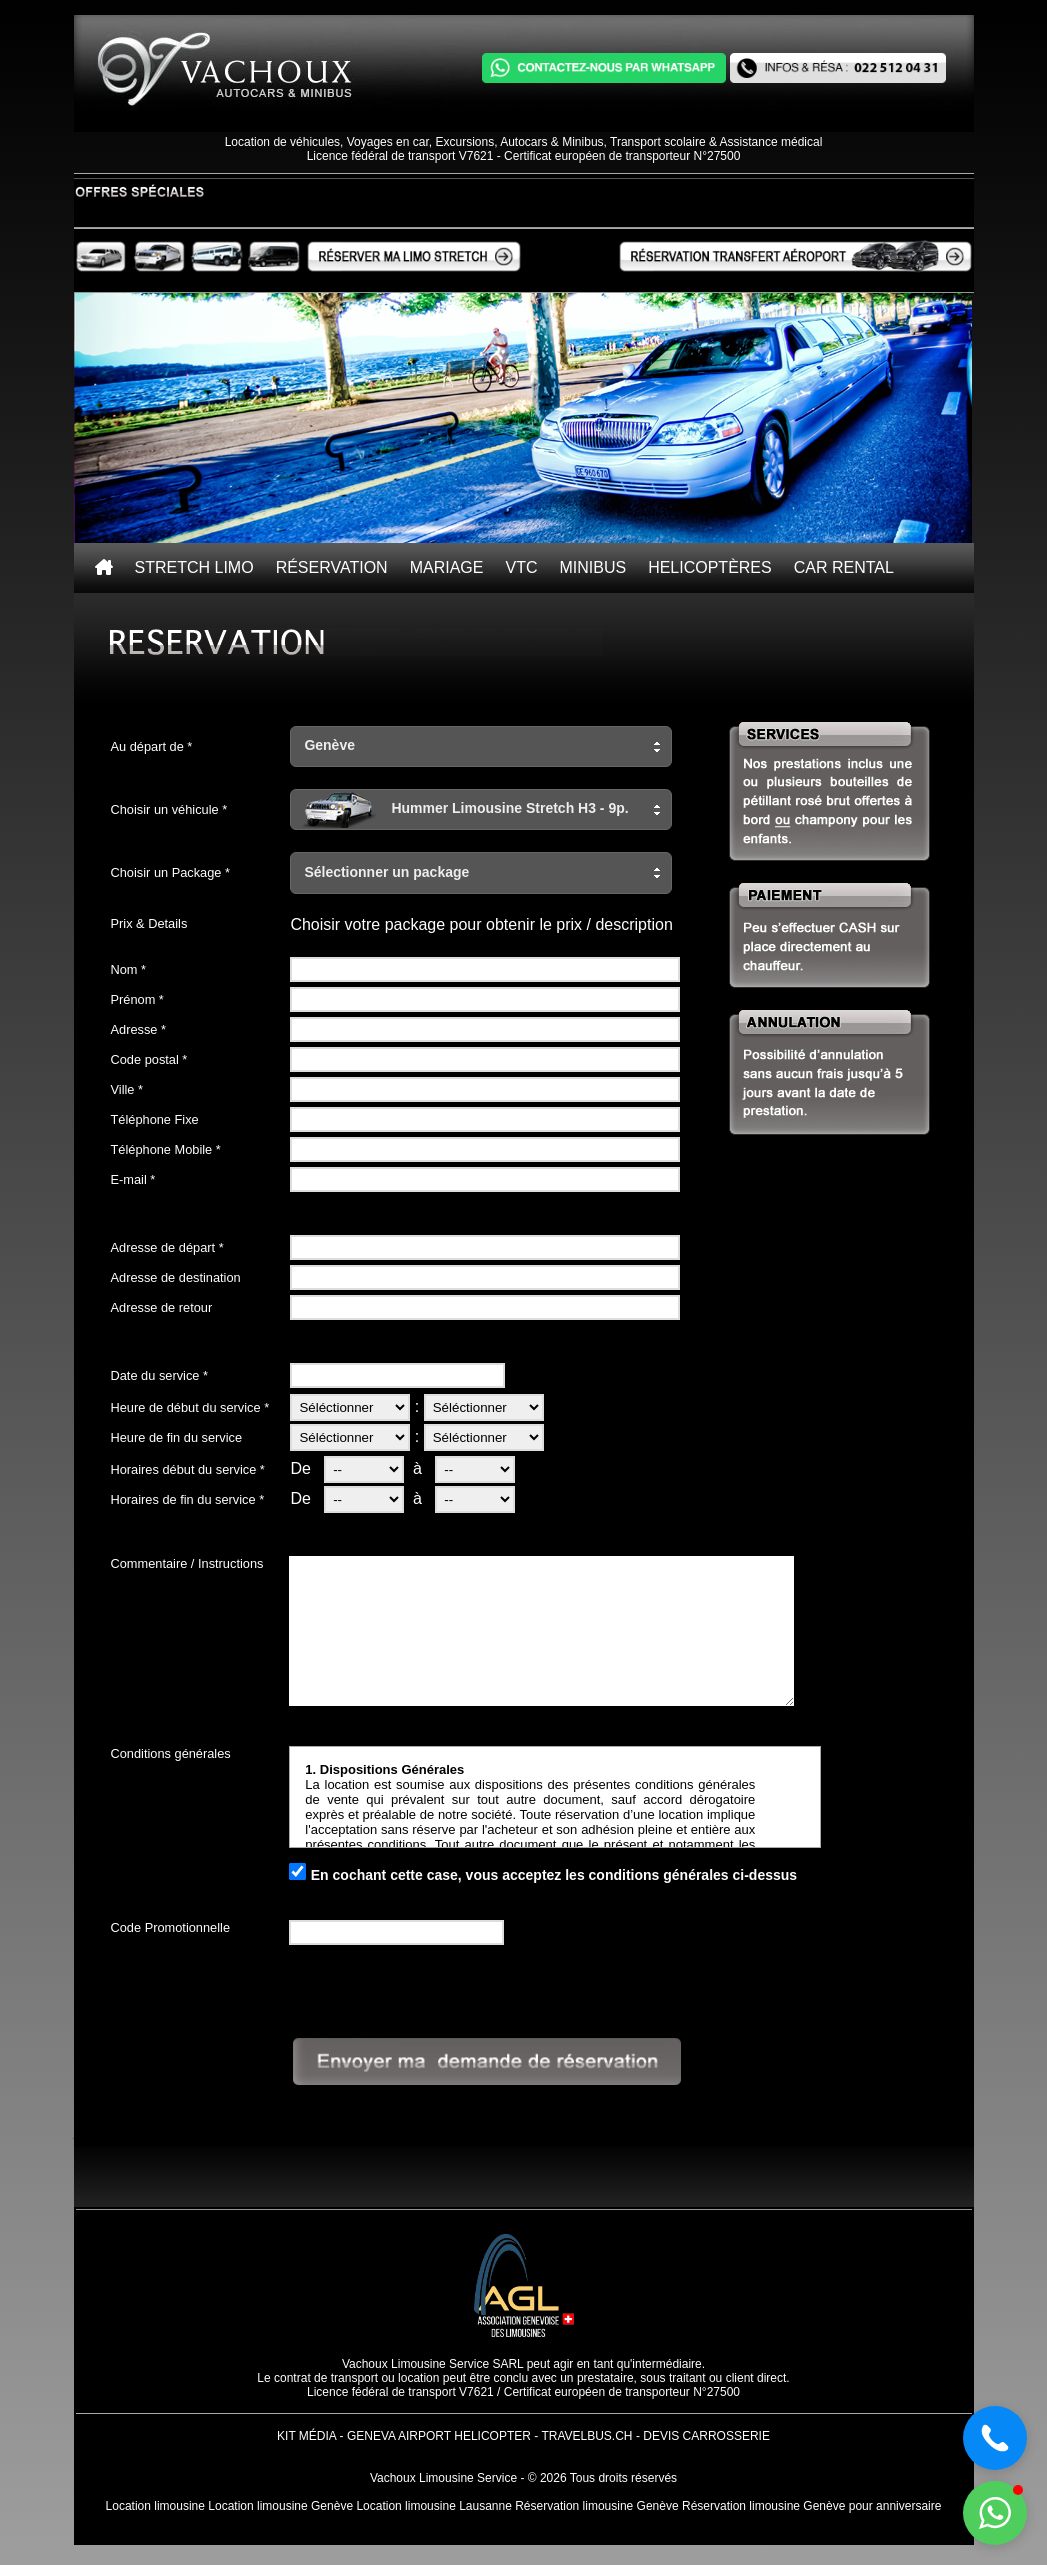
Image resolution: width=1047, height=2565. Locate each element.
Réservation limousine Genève (596, 2506)
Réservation (332, 567)
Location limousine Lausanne (433, 2506)
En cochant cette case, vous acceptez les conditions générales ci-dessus (554, 1875)
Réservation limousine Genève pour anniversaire (811, 2506)
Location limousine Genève (280, 2506)
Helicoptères (710, 567)
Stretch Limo (194, 567)
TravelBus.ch (586, 2436)
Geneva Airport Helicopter (439, 2436)
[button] (481, 746)
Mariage (447, 567)
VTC (521, 567)
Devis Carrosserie (706, 2436)
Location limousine (155, 2506)
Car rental (844, 567)
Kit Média (306, 2436)
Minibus (592, 567)
